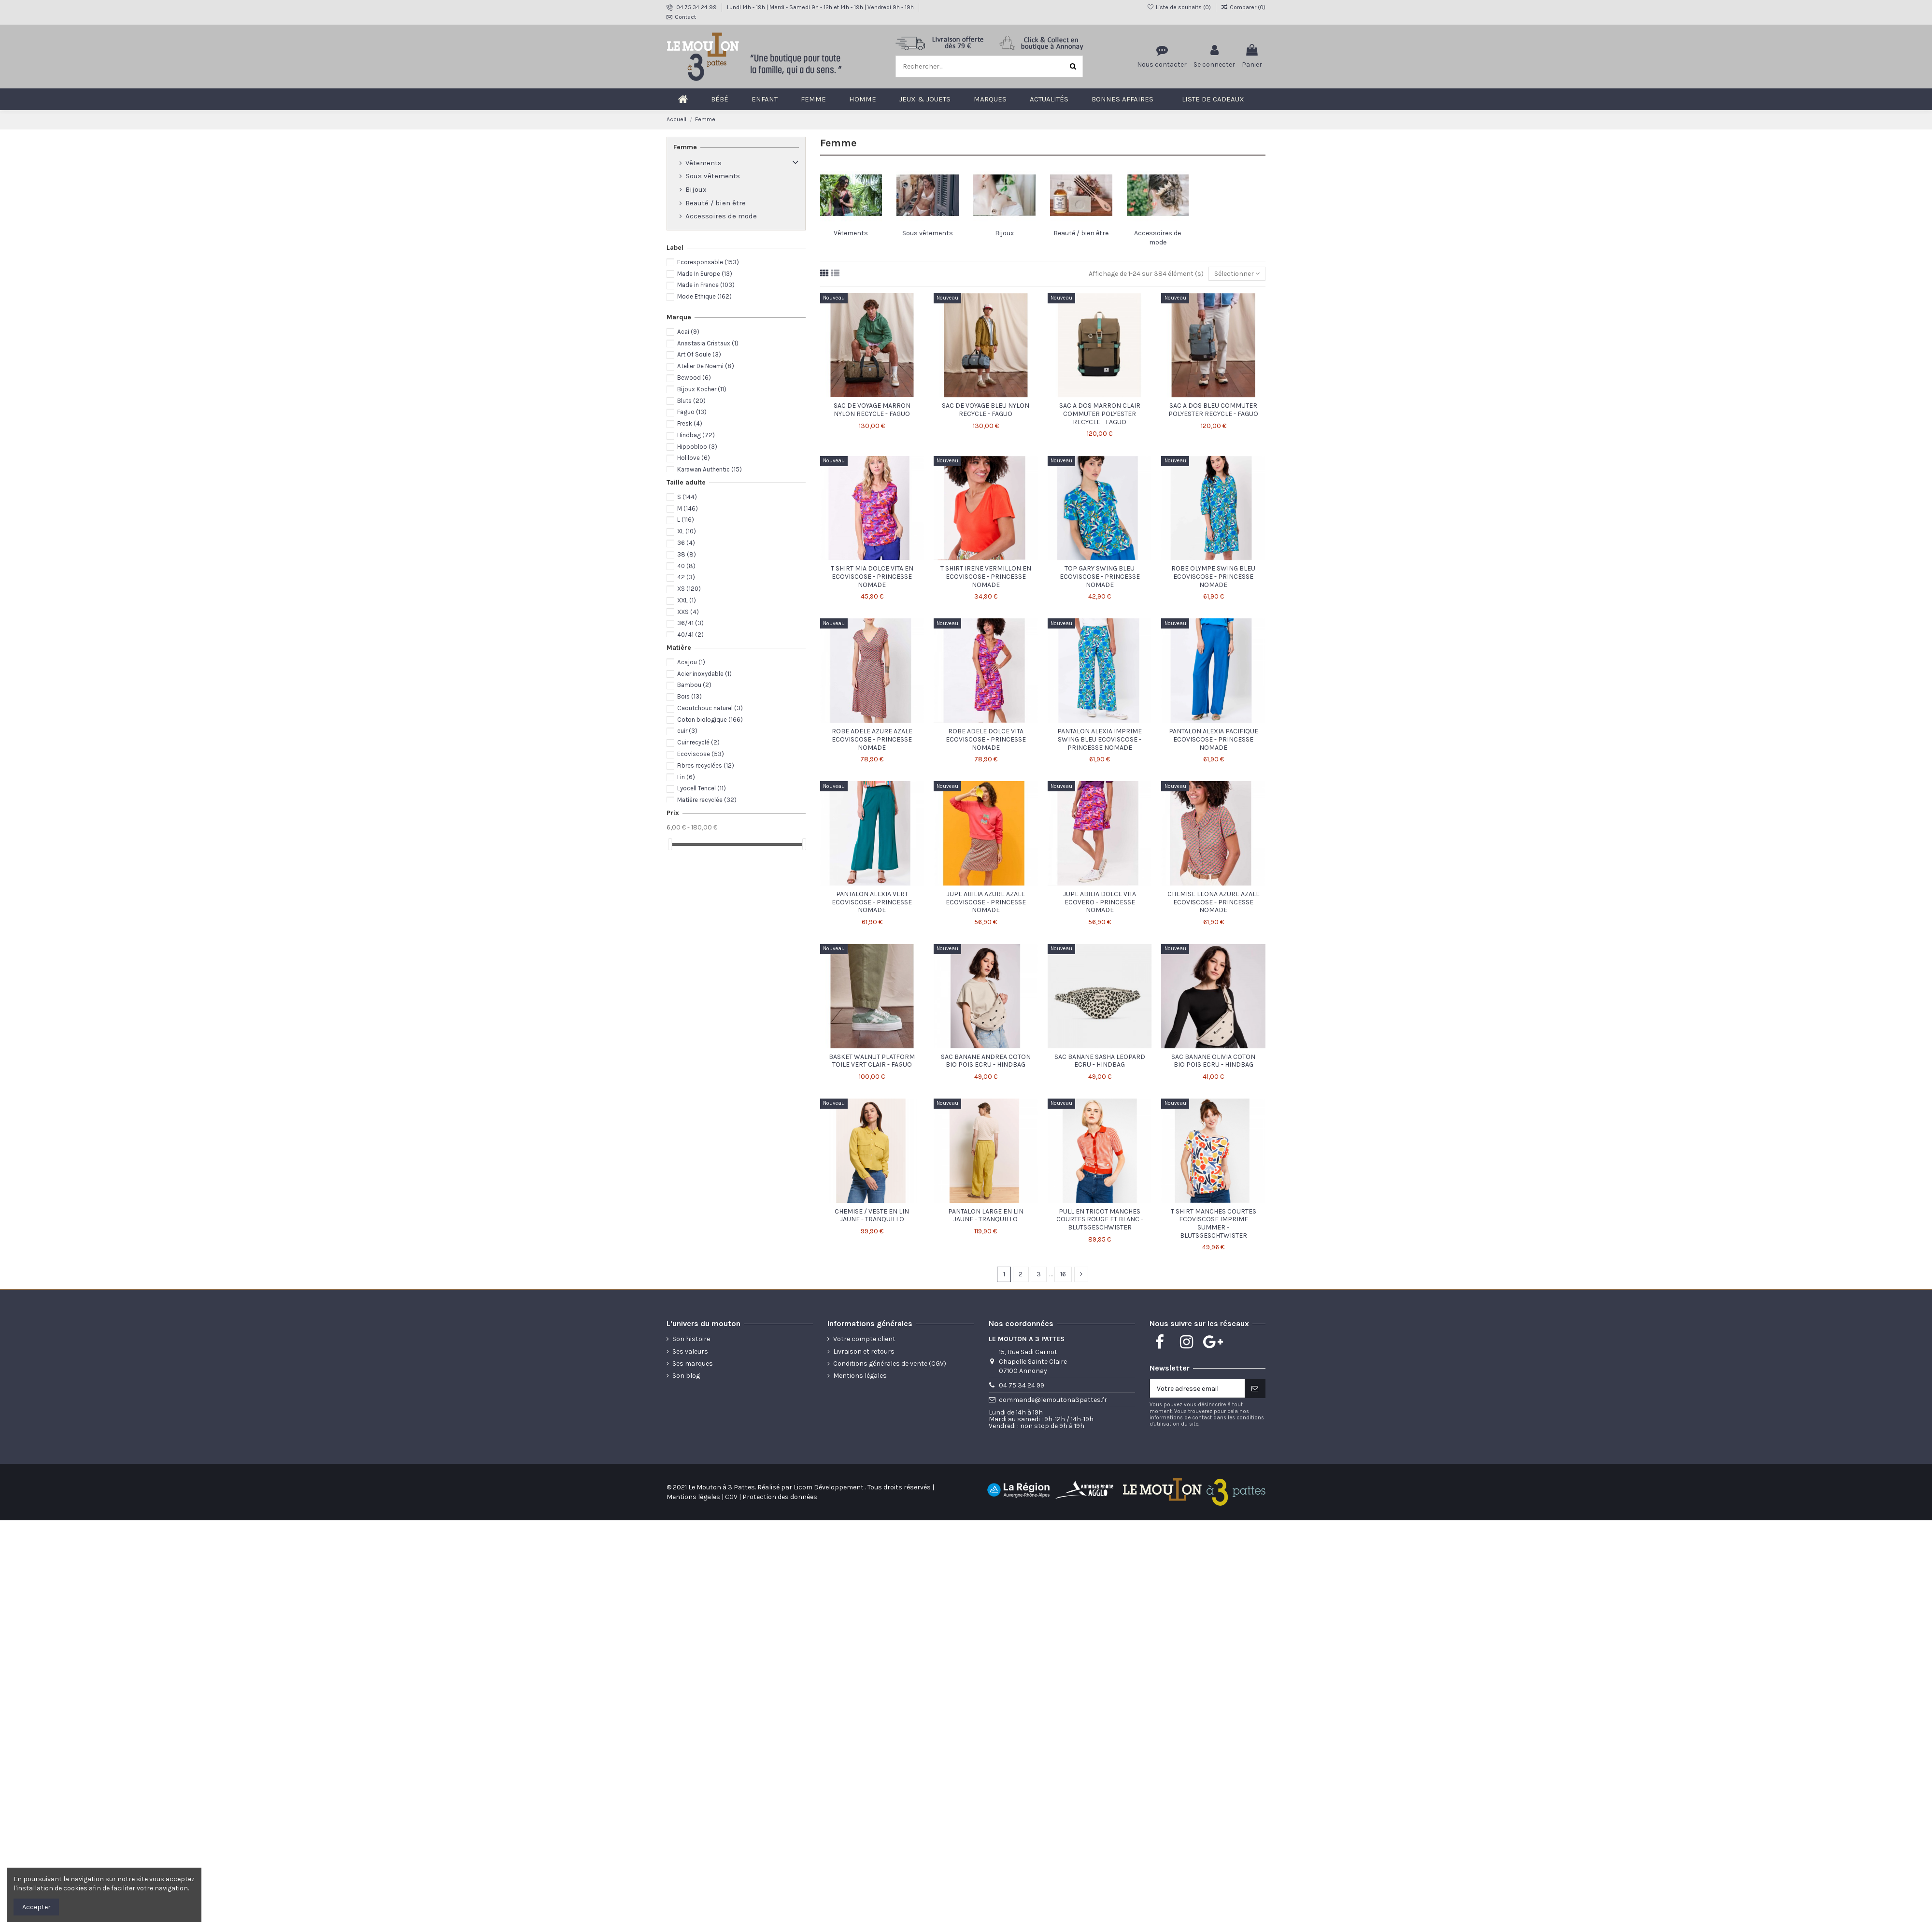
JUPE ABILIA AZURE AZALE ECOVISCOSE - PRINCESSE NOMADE (986, 902)
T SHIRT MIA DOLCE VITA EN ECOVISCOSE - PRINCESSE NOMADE (872, 576)
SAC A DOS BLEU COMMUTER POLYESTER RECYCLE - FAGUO (1213, 409)
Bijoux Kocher (701, 389)
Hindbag (696, 435)
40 (686, 566)
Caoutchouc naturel (710, 708)
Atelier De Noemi (705, 366)
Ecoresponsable (708, 262)
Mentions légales (860, 1376)
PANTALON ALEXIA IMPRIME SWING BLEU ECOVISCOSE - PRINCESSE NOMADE (1099, 739)
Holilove (693, 457)
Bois (689, 696)
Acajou (691, 662)
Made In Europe (704, 273)
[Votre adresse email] (1197, 1388)
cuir (687, 730)
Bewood (694, 377)
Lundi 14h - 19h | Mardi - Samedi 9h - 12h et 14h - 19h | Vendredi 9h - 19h (821, 7)
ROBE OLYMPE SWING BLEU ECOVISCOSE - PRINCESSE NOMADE (1213, 576)
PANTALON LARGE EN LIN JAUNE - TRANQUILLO (985, 1215)
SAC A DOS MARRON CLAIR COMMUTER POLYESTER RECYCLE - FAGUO (1099, 413)
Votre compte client (864, 1339)
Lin (686, 777)
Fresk (689, 423)
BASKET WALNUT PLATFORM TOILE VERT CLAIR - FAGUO (872, 1061)
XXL (686, 600)
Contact (685, 17)
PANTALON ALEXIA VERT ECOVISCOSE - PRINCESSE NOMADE (872, 902)
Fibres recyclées (705, 765)
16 (1063, 1274)
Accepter (36, 1907)
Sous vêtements (927, 233)
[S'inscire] (1255, 1388)
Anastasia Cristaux (708, 343)
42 (686, 577)
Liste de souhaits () (1179, 7)
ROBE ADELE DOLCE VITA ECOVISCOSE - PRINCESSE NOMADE (986, 739)
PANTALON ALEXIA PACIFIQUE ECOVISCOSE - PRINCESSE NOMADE (1213, 739)
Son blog (686, 1376)
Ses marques (692, 1363)
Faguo (692, 411)
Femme (685, 147)
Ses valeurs (690, 1351)
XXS (688, 611)
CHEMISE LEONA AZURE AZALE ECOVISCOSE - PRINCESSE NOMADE (1213, 902)
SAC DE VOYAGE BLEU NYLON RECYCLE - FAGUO (985, 409)
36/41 (690, 623)
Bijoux (1004, 233)
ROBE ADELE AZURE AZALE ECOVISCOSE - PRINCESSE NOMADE (872, 739)
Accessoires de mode (721, 216)
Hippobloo (697, 446)
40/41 (690, 634)
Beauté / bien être (1080, 233)
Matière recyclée (707, 799)
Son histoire (691, 1339)
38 (686, 554)
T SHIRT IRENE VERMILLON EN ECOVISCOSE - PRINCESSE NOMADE (985, 576)
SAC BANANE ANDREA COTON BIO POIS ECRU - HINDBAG (986, 1061)
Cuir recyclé (698, 742)
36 (686, 542)
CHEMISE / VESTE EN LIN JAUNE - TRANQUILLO (872, 1215)
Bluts (691, 400)
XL (686, 531)
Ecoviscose (700, 753)
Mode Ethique (704, 296)
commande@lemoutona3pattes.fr (1053, 1400)
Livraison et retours (864, 1351)
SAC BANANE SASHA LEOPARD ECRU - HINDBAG (1099, 1061)
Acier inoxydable (704, 673)
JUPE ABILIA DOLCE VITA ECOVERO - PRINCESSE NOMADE (1099, 902)
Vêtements (851, 233)
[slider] (670, 844)
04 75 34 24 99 (697, 7)
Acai (688, 331)
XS (689, 588)
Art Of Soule (699, 354)
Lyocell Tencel (701, 788)
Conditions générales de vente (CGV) (889, 1363)
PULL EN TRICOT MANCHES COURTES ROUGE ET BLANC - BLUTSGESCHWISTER (1099, 1219)
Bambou (694, 684)
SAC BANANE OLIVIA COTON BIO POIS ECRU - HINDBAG (1213, 1061)
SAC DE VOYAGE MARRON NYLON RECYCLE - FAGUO (872, 409)
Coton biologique (710, 719)
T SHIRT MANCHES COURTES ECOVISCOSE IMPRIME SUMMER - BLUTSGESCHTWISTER (1213, 1223)
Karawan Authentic (709, 469)
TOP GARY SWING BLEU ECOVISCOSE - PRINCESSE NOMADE (1100, 576)
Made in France (706, 284)
